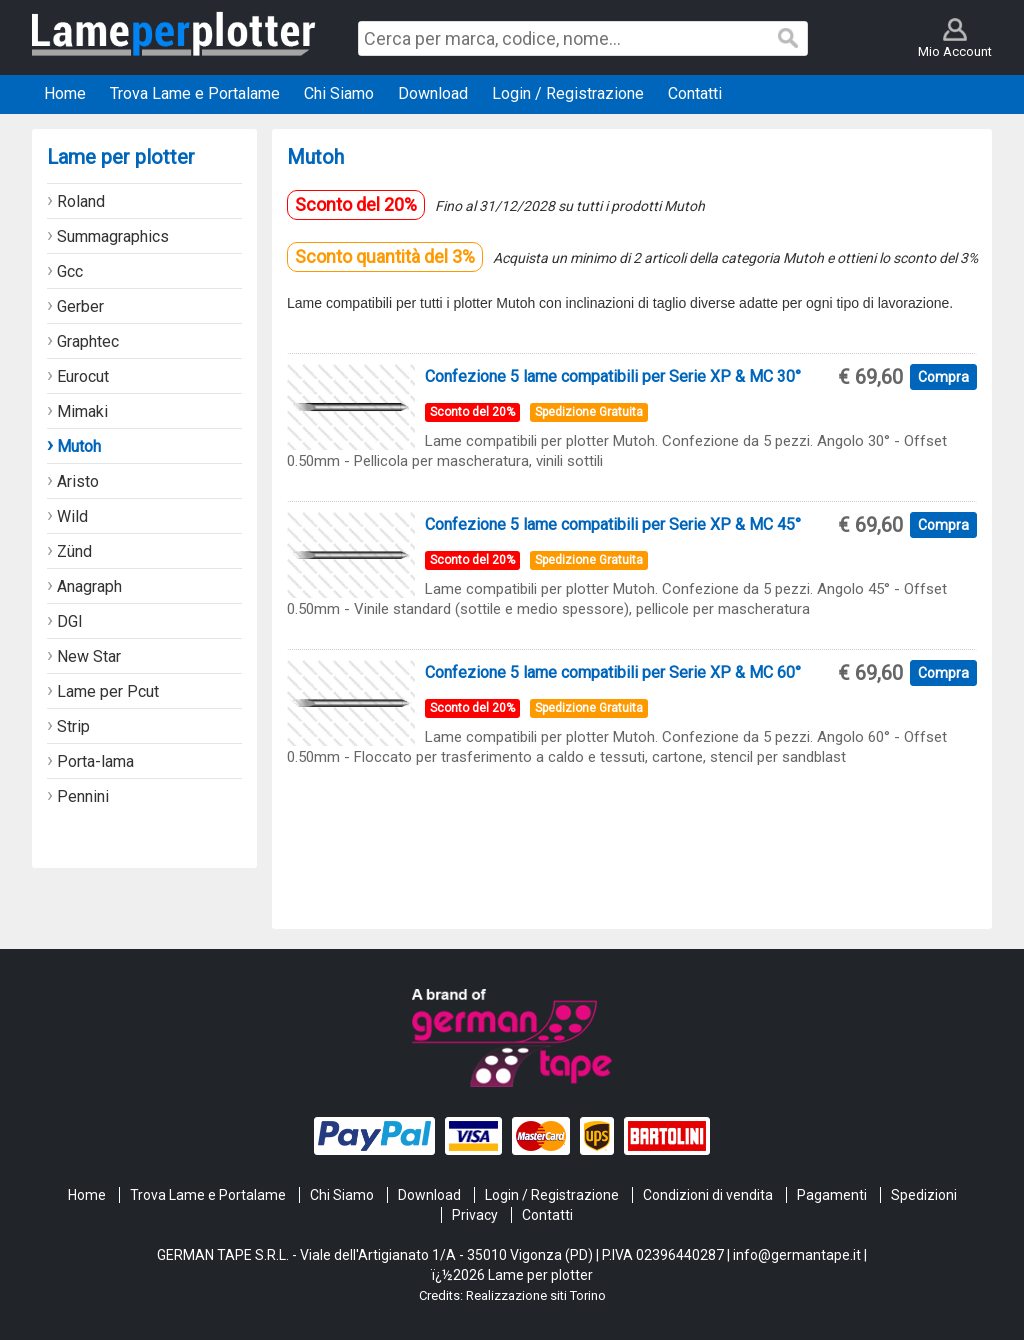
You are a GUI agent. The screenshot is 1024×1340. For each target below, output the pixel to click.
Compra (943, 377)
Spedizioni (924, 1195)
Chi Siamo (342, 1195)
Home (87, 1195)
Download (429, 1195)
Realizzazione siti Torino (536, 1295)
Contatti (547, 1215)
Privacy (475, 1215)
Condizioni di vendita (708, 1195)
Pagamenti (832, 1195)
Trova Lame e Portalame (208, 1195)
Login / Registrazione (552, 1195)
